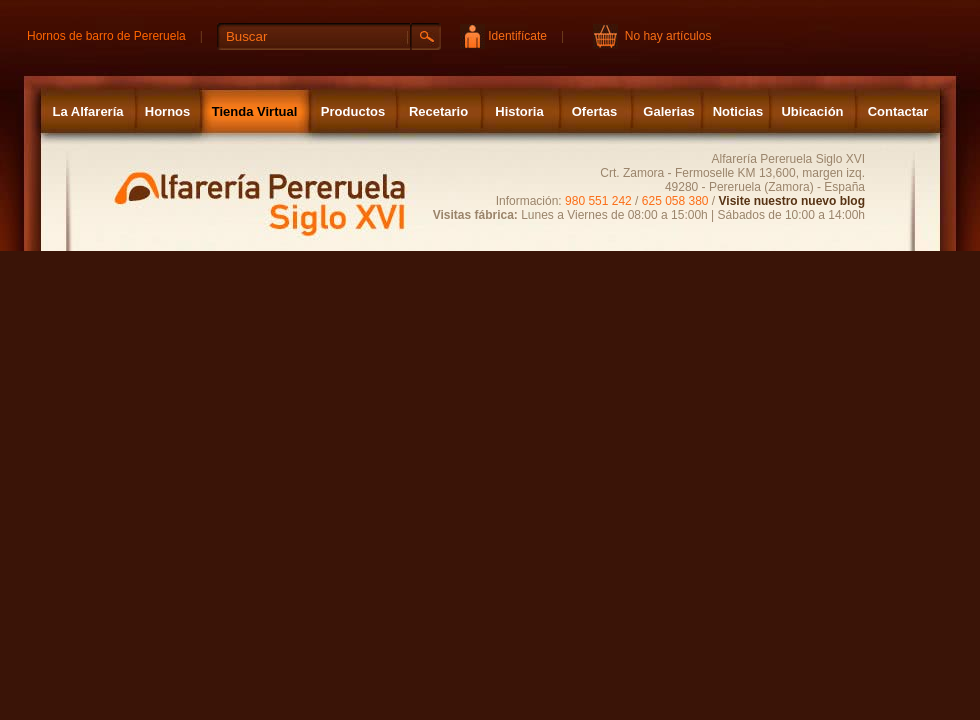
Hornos (168, 111)
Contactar (898, 111)
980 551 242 (598, 201)
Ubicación (812, 111)
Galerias (668, 111)
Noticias (738, 111)
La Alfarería (87, 111)
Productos (353, 111)
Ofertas (595, 111)
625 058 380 (675, 201)
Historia (519, 111)
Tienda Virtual (255, 111)
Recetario (438, 111)
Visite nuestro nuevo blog (792, 201)
